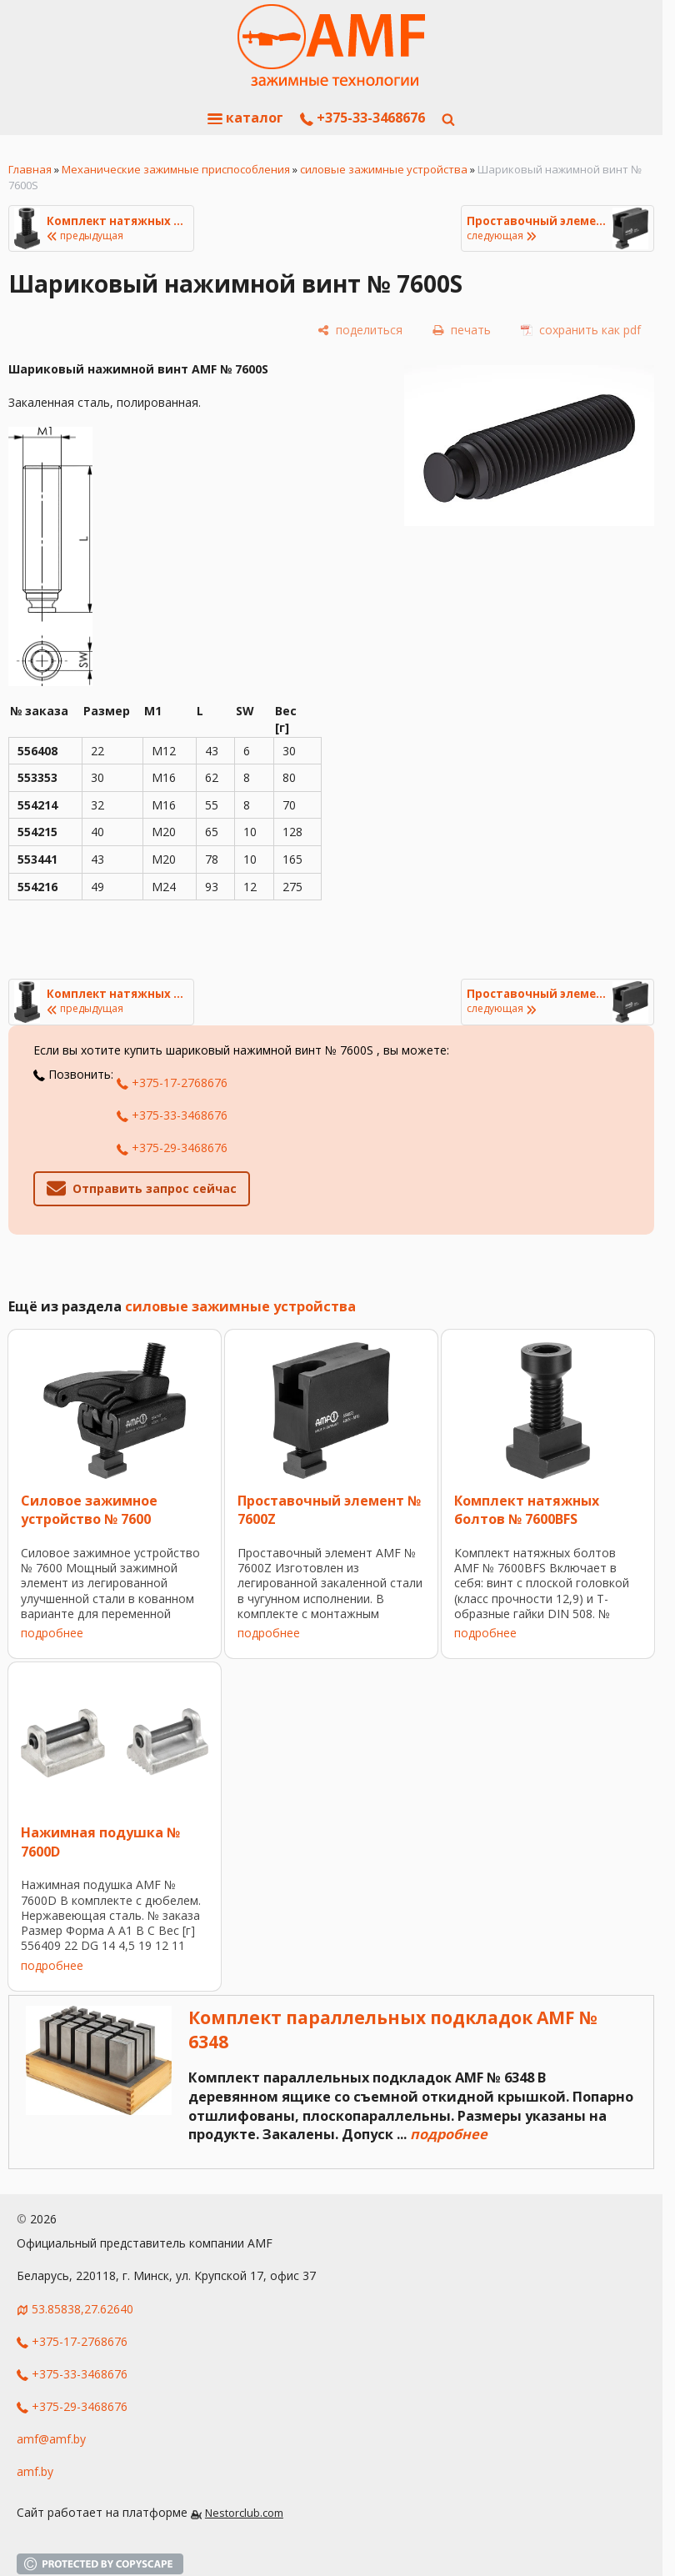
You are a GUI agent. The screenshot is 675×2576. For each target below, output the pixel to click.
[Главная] (331, 46)
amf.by (35, 2471)
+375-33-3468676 (362, 117)
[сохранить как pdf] (581, 329)
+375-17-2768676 (172, 1082)
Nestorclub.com (244, 2513)
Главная (30, 169)
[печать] (461, 329)
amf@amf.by (51, 2439)
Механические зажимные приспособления (176, 169)
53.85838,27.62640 (82, 2309)
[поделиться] (360, 329)
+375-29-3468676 (172, 1147)
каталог (245, 117)
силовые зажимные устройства (384, 169)
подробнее (52, 1633)
